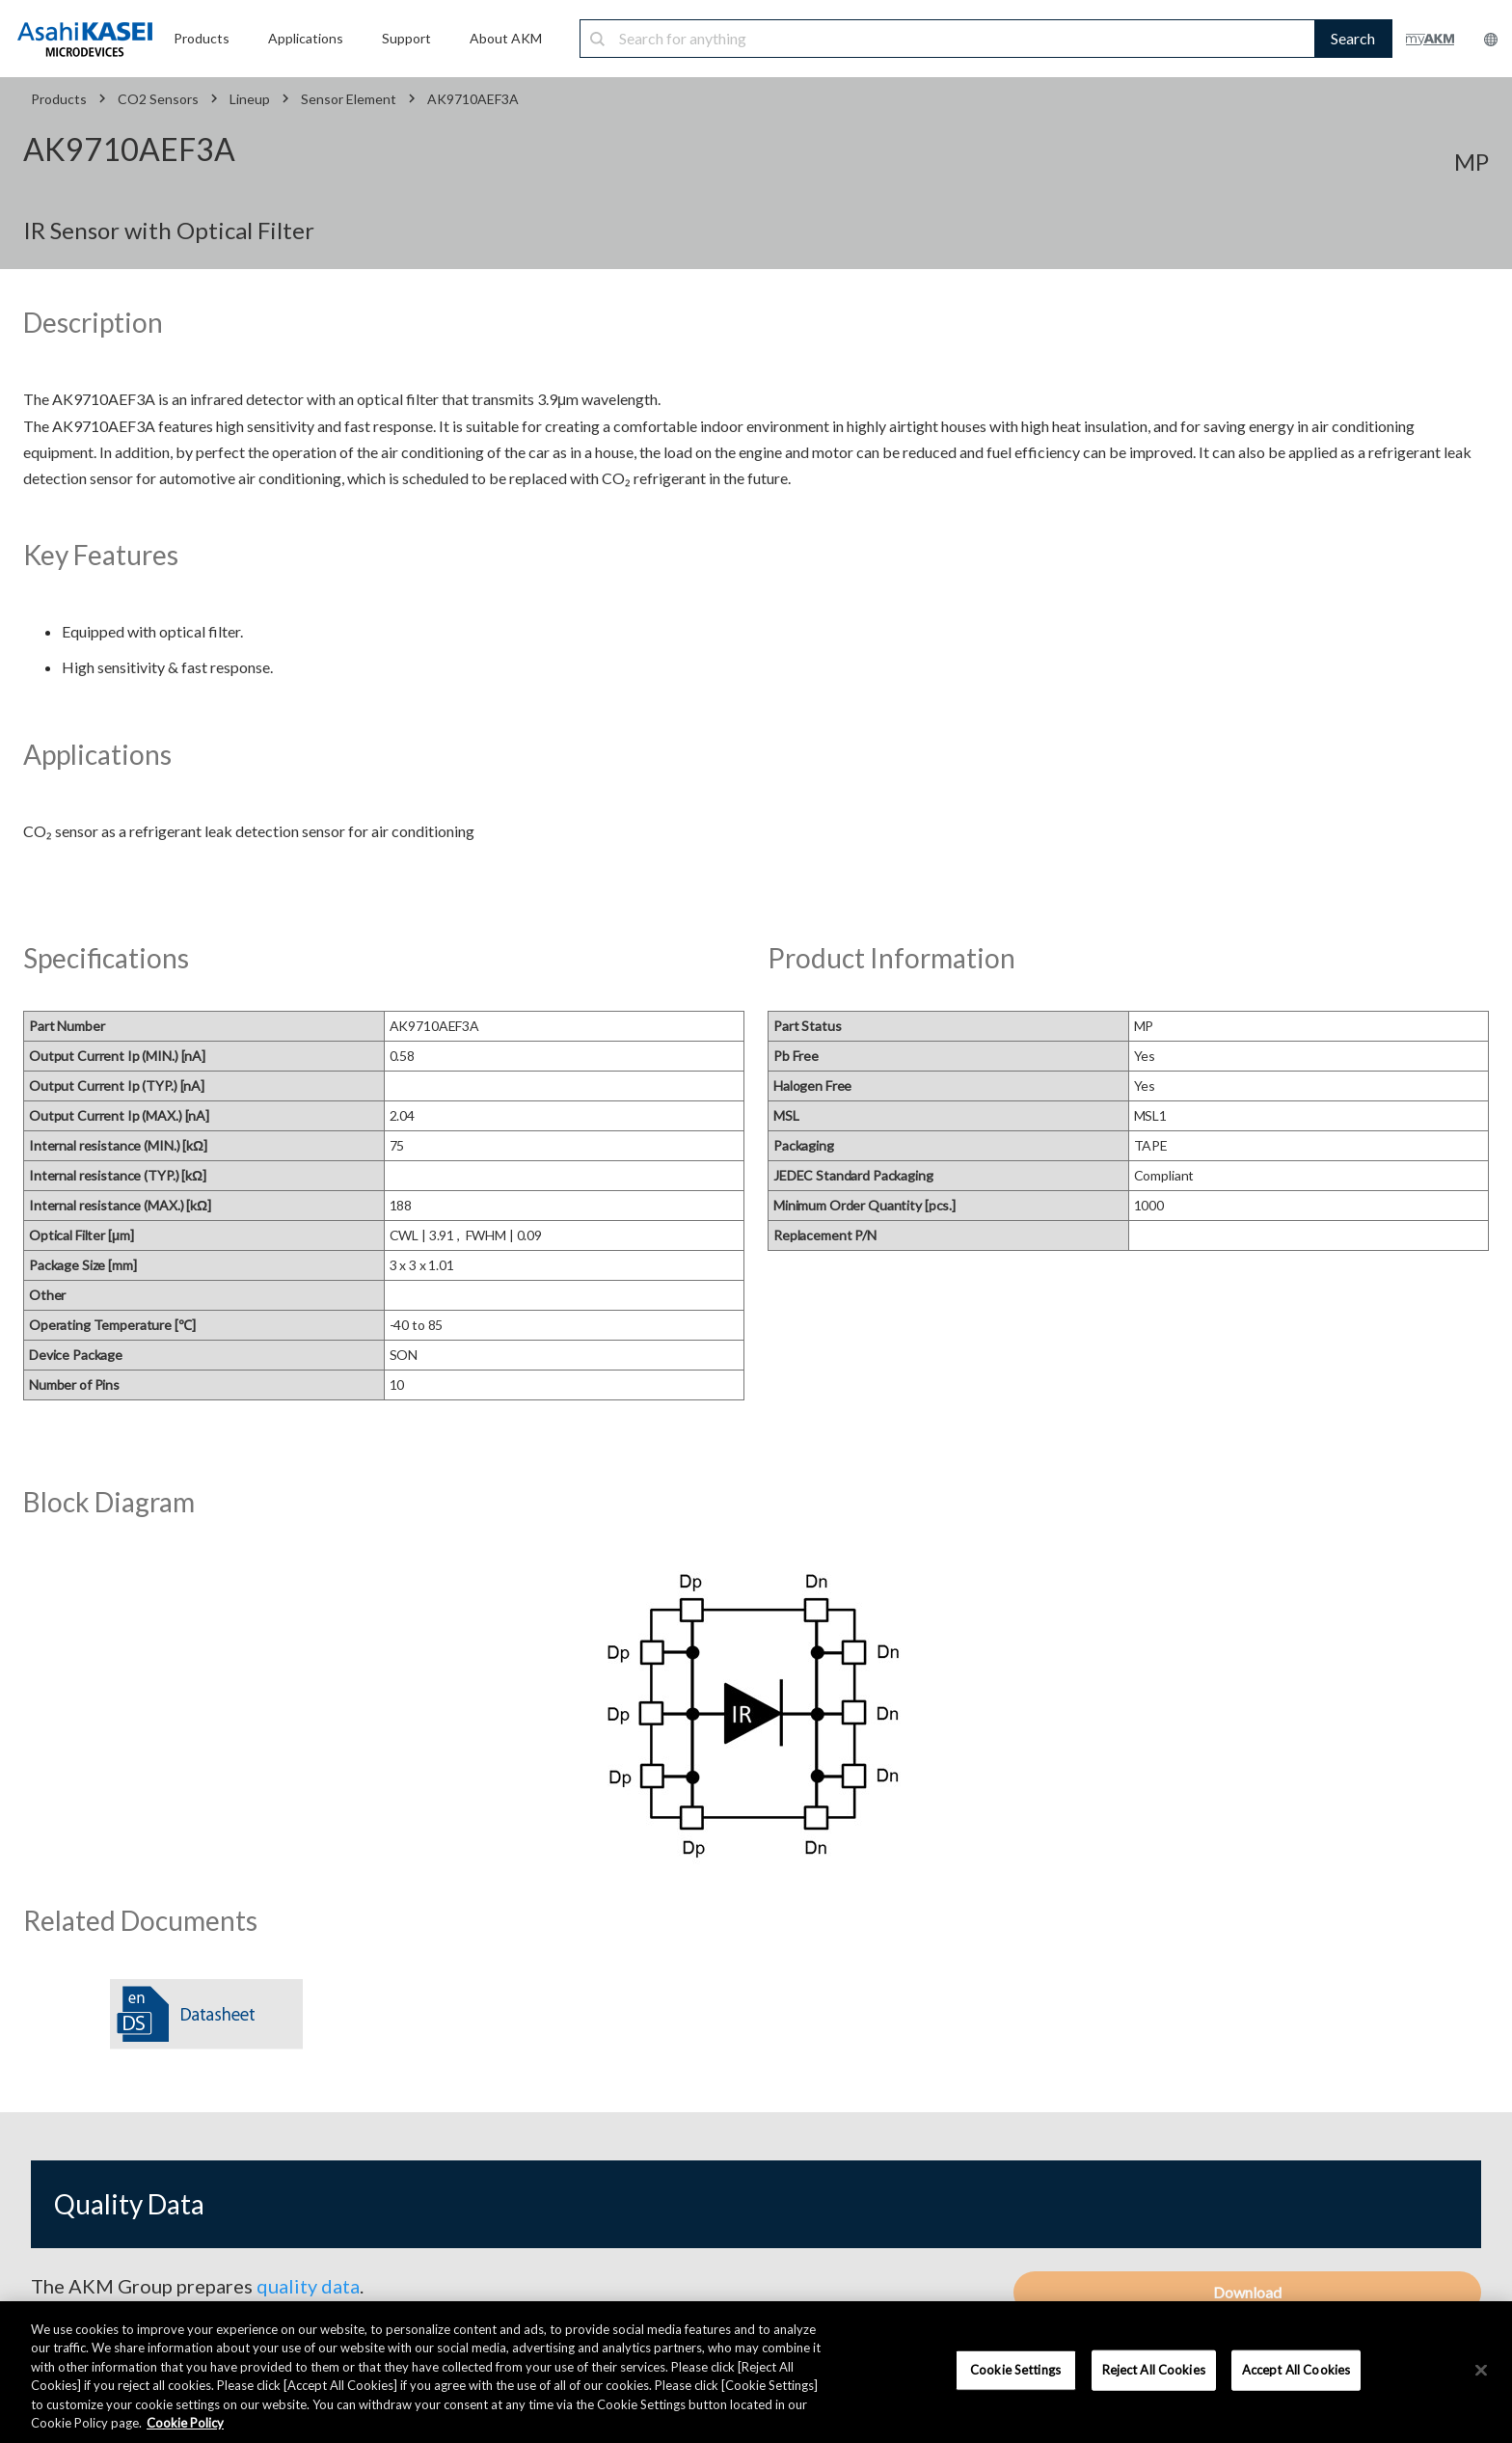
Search (1353, 38)
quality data (308, 2285)
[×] (1481, 2370)
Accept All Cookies (1296, 2369)
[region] (756, 2372)
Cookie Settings (1015, 2369)
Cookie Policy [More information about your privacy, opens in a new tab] (185, 2422)
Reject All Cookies (1153, 2369)
